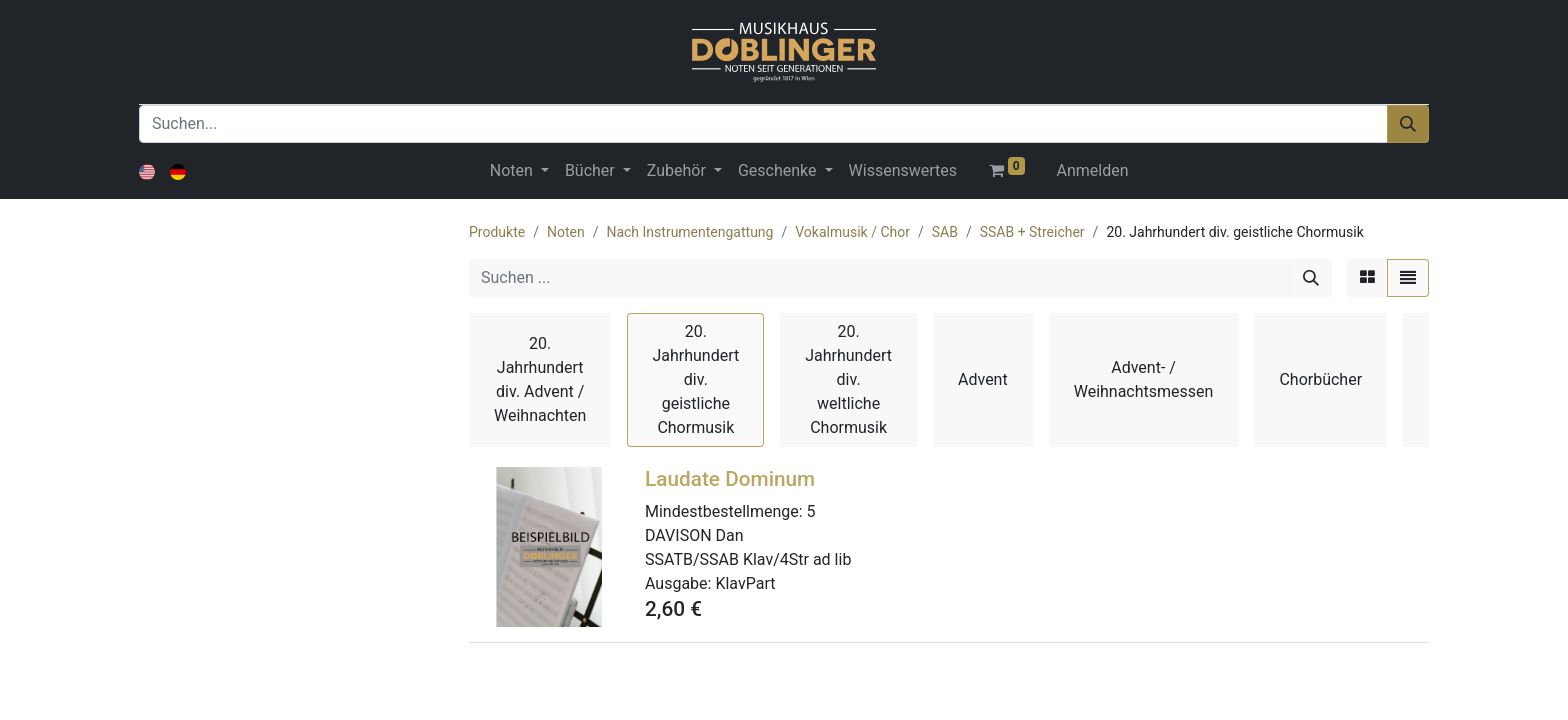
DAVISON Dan (694, 535)
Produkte (497, 232)
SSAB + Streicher (1032, 232)
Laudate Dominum (730, 479)
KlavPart (745, 583)
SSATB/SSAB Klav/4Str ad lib (748, 559)
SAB (945, 232)
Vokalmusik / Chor (852, 232)
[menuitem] (903, 171)
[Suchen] (1408, 124)
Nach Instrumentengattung (689, 232)
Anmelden (1093, 170)
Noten (566, 232)
